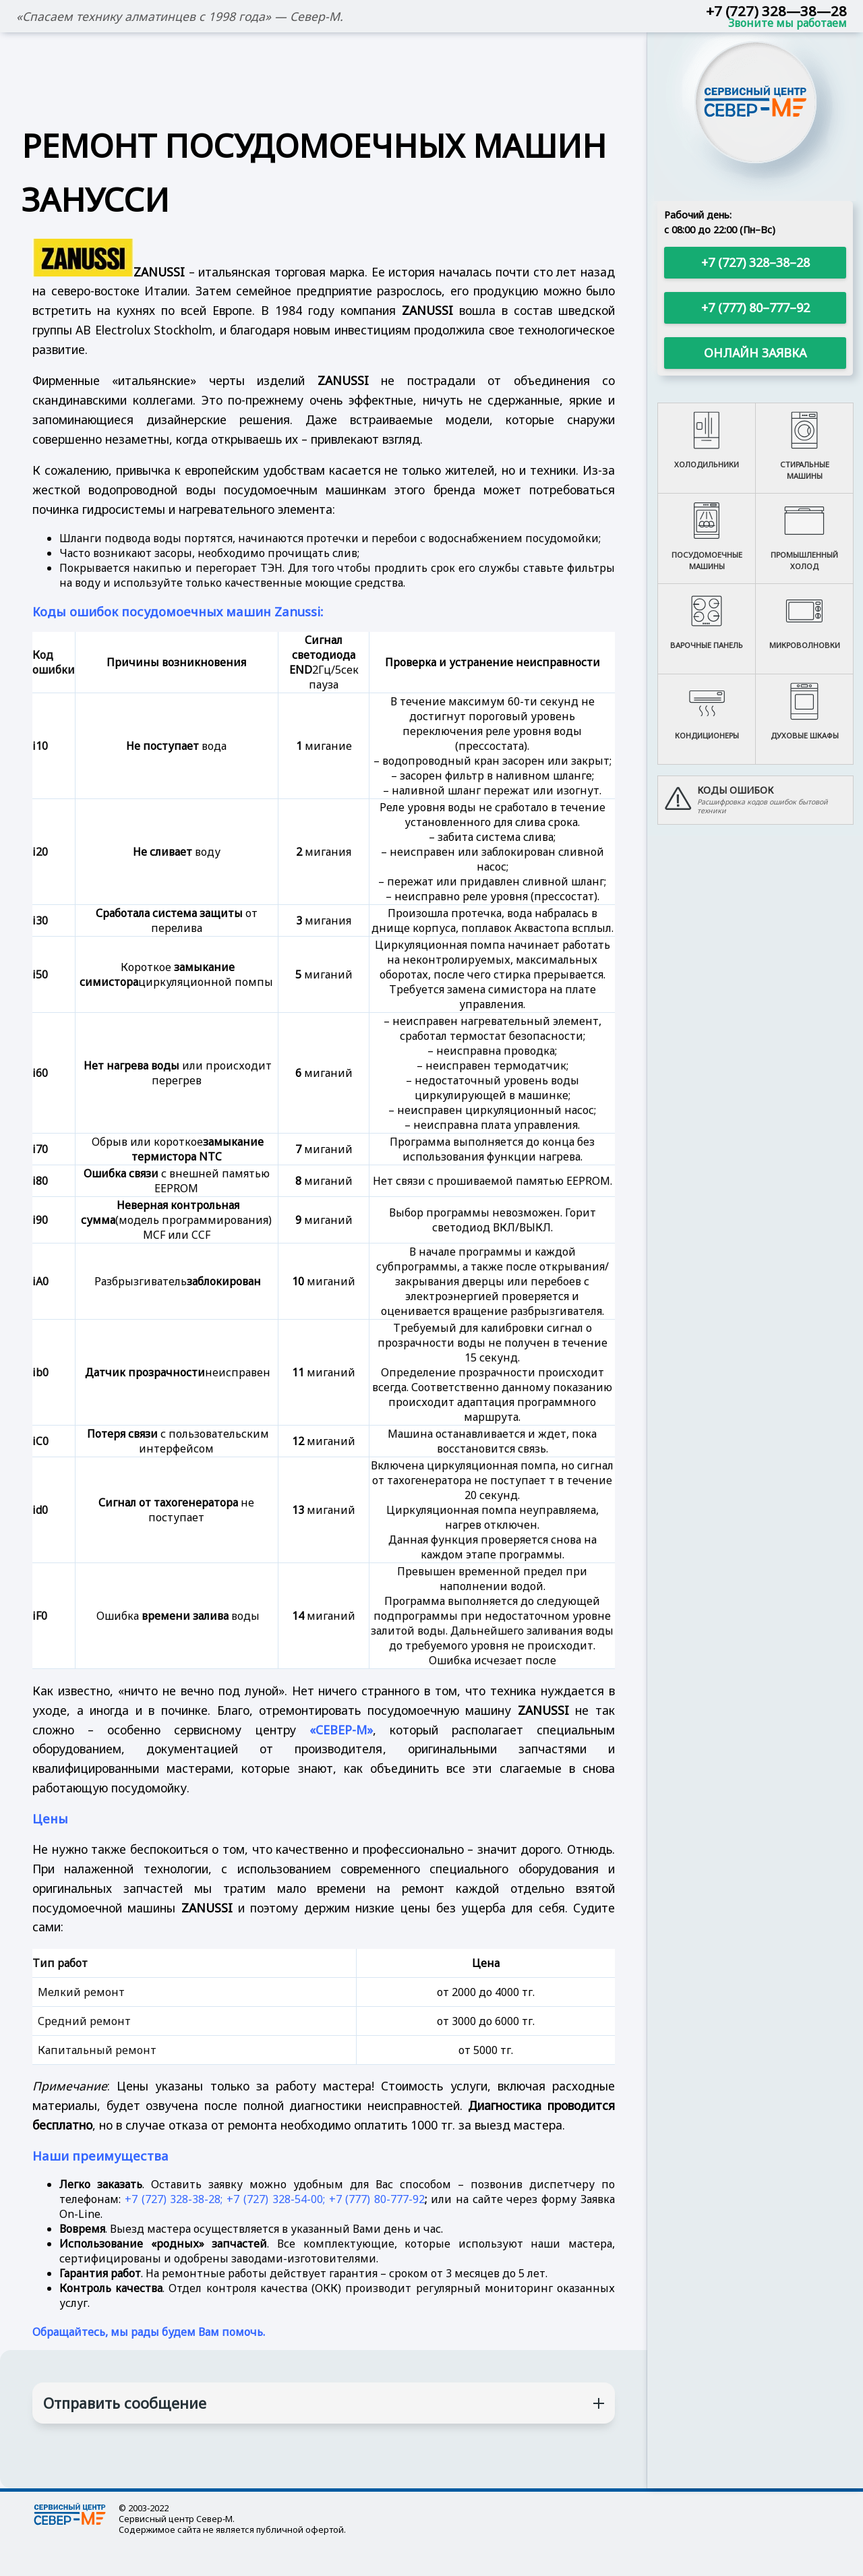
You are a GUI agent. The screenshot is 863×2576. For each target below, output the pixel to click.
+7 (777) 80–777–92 (755, 307)
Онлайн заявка (755, 353)
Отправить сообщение (124, 2403)
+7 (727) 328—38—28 (776, 10)
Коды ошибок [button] (735, 790)
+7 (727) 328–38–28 (755, 262)
